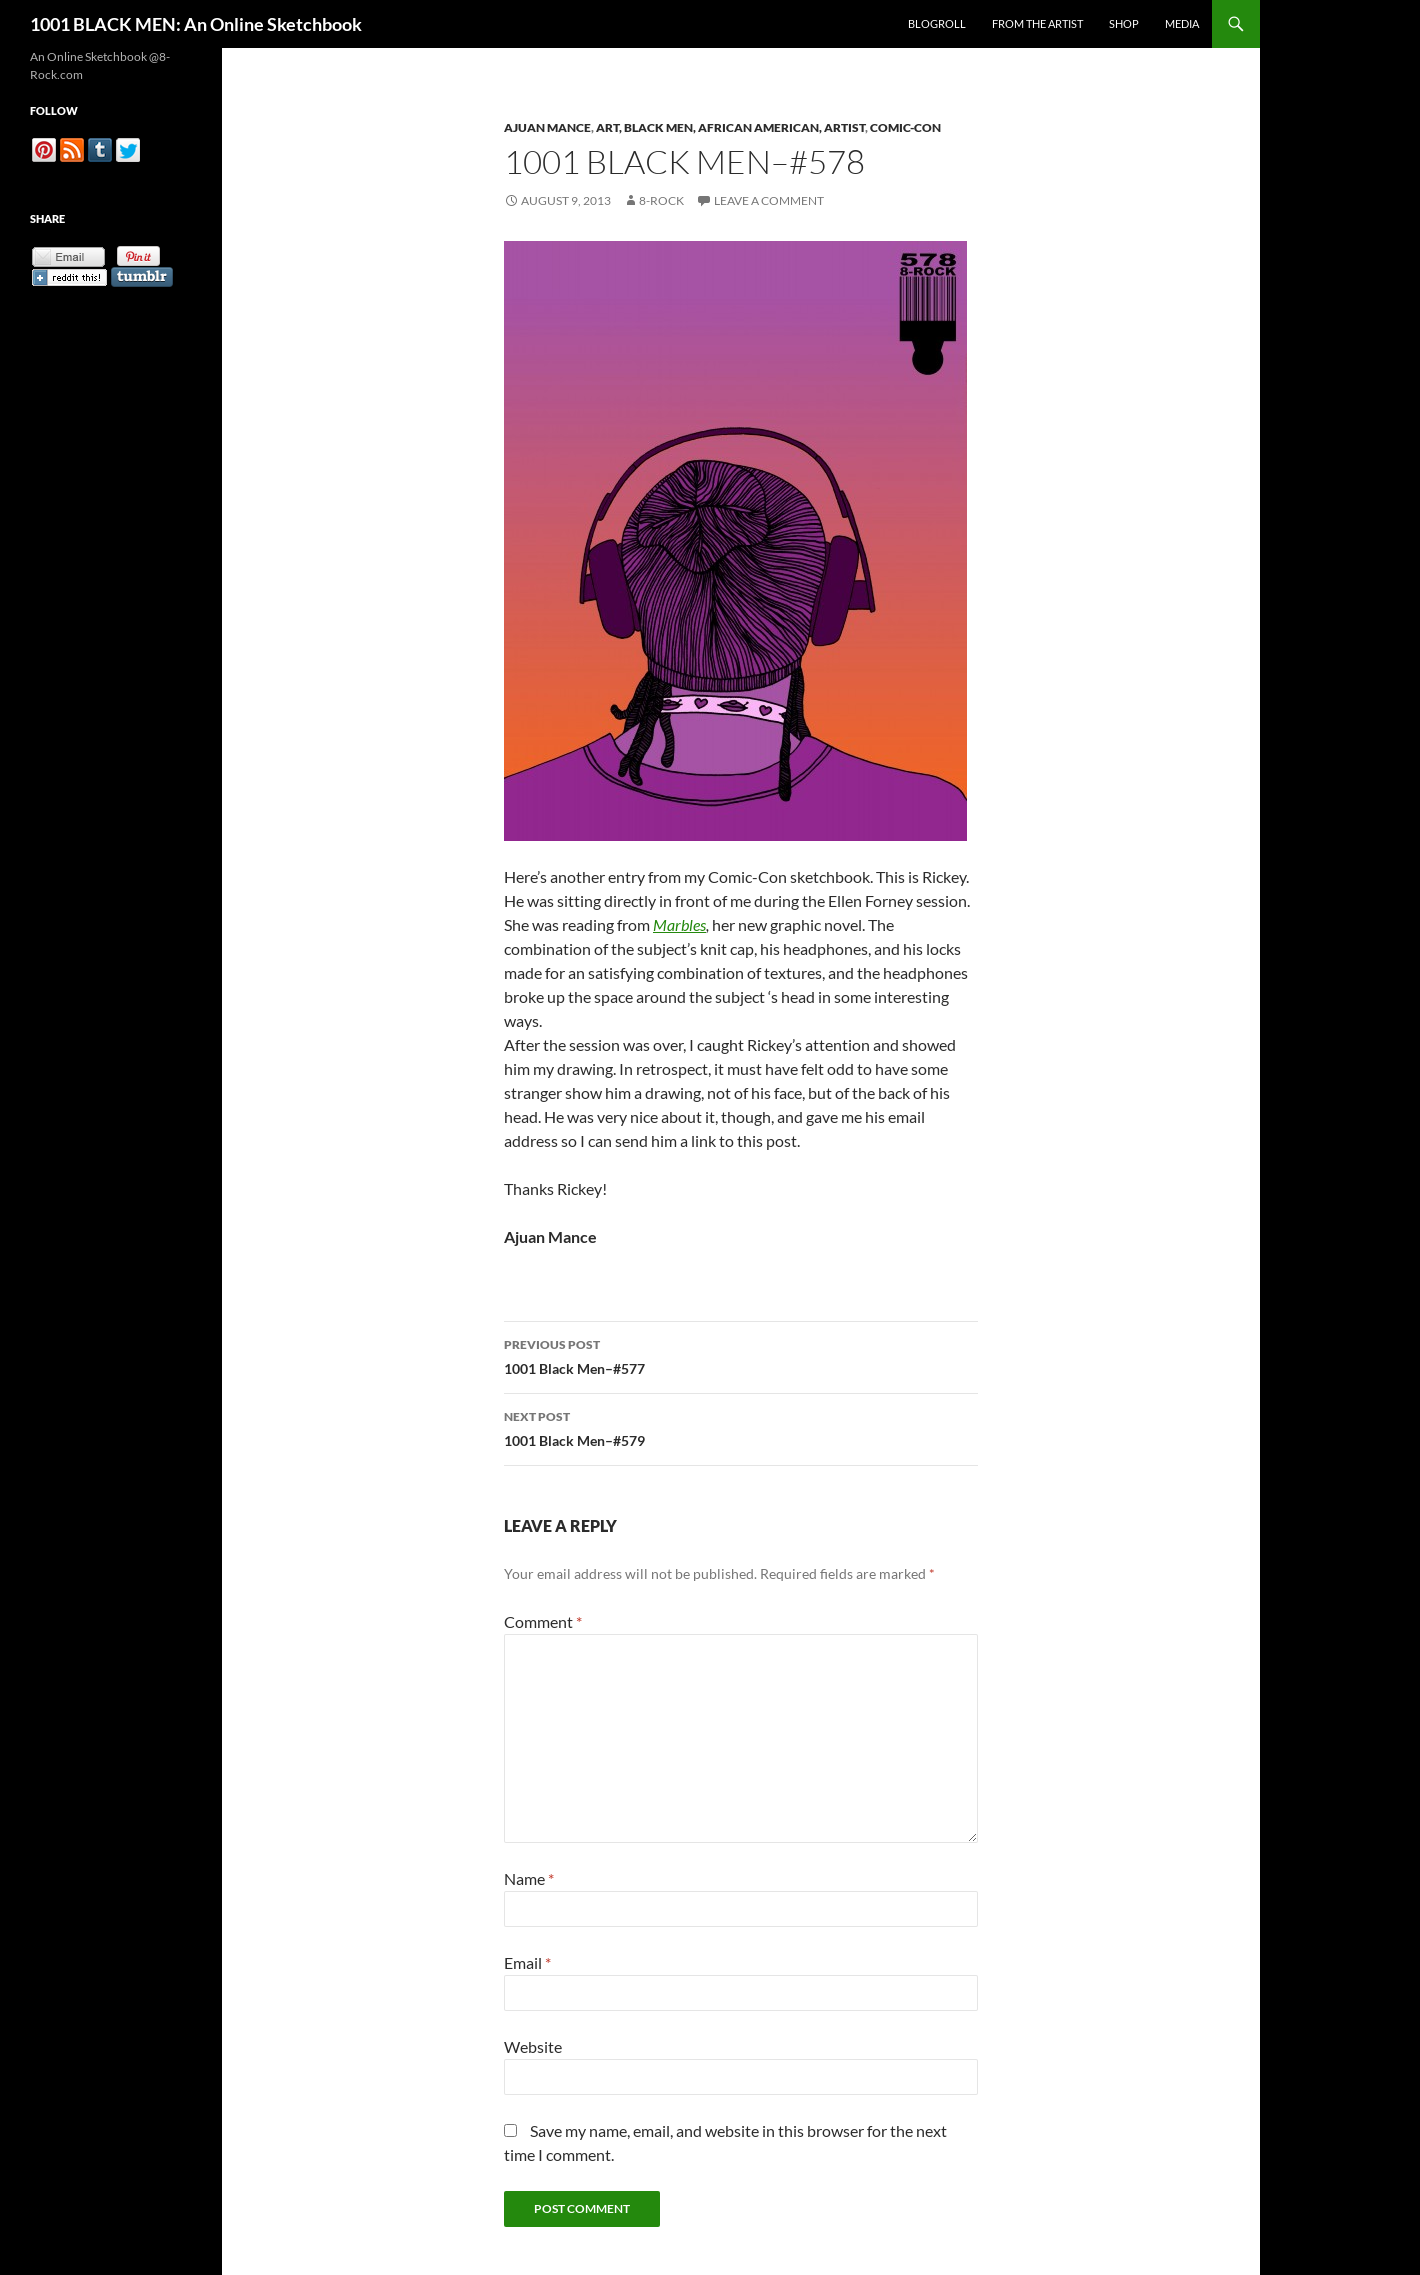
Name (529, 1878)
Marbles (679, 924)
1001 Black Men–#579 (741, 1427)
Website (533, 2046)
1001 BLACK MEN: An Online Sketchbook (196, 24)
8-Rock (661, 200)
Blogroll (937, 23)
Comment (543, 1621)
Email (527, 1962)
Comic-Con (905, 127)
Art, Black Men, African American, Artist (730, 127)
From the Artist (1037, 23)
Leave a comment (769, 200)
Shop (1124, 23)
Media (1182, 23)
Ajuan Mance (547, 127)
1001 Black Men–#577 (741, 1355)
